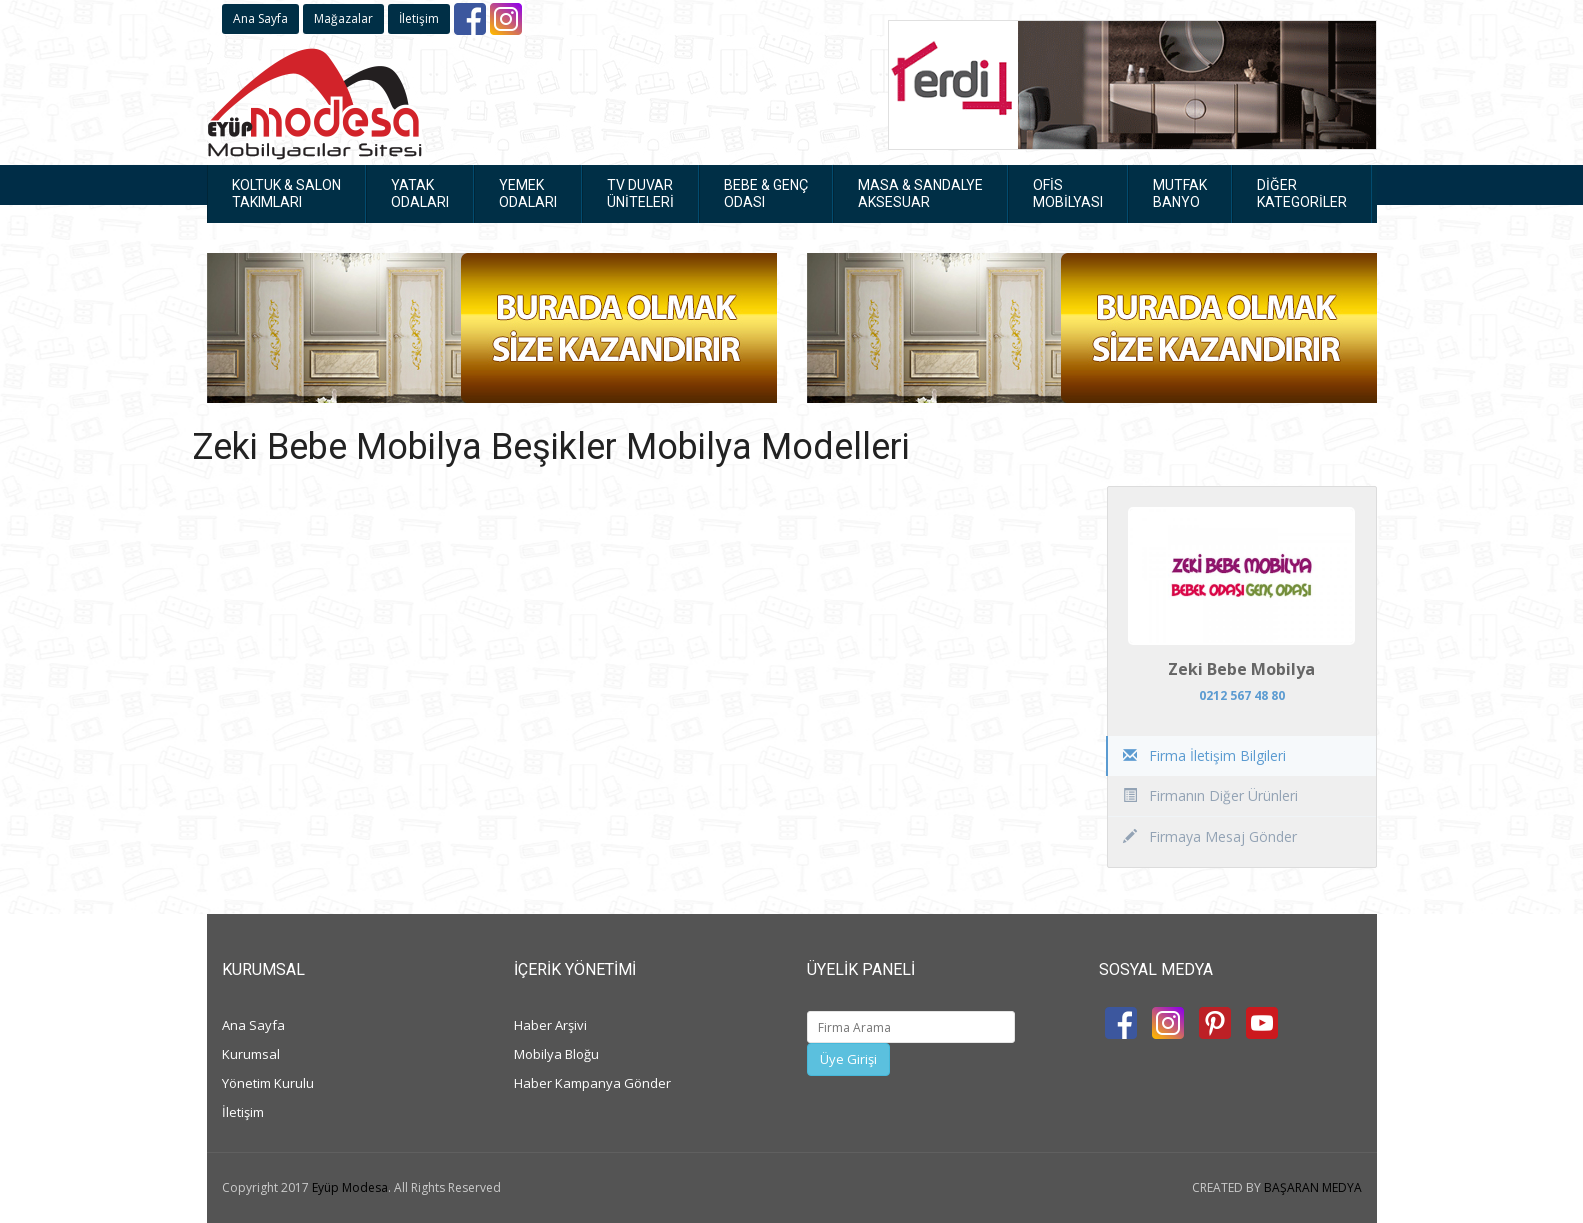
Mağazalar (343, 18)
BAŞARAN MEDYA (1313, 1187)
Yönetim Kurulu (268, 1083)
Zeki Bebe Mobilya (1241, 669)
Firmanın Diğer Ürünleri (1210, 795)
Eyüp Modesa (350, 1187)
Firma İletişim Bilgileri (1204, 755)
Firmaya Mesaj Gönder (1210, 836)
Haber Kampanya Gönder (592, 1083)
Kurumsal (251, 1054)
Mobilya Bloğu (556, 1054)
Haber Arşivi (550, 1025)
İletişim (419, 18)
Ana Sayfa (260, 18)
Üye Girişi (848, 1059)
